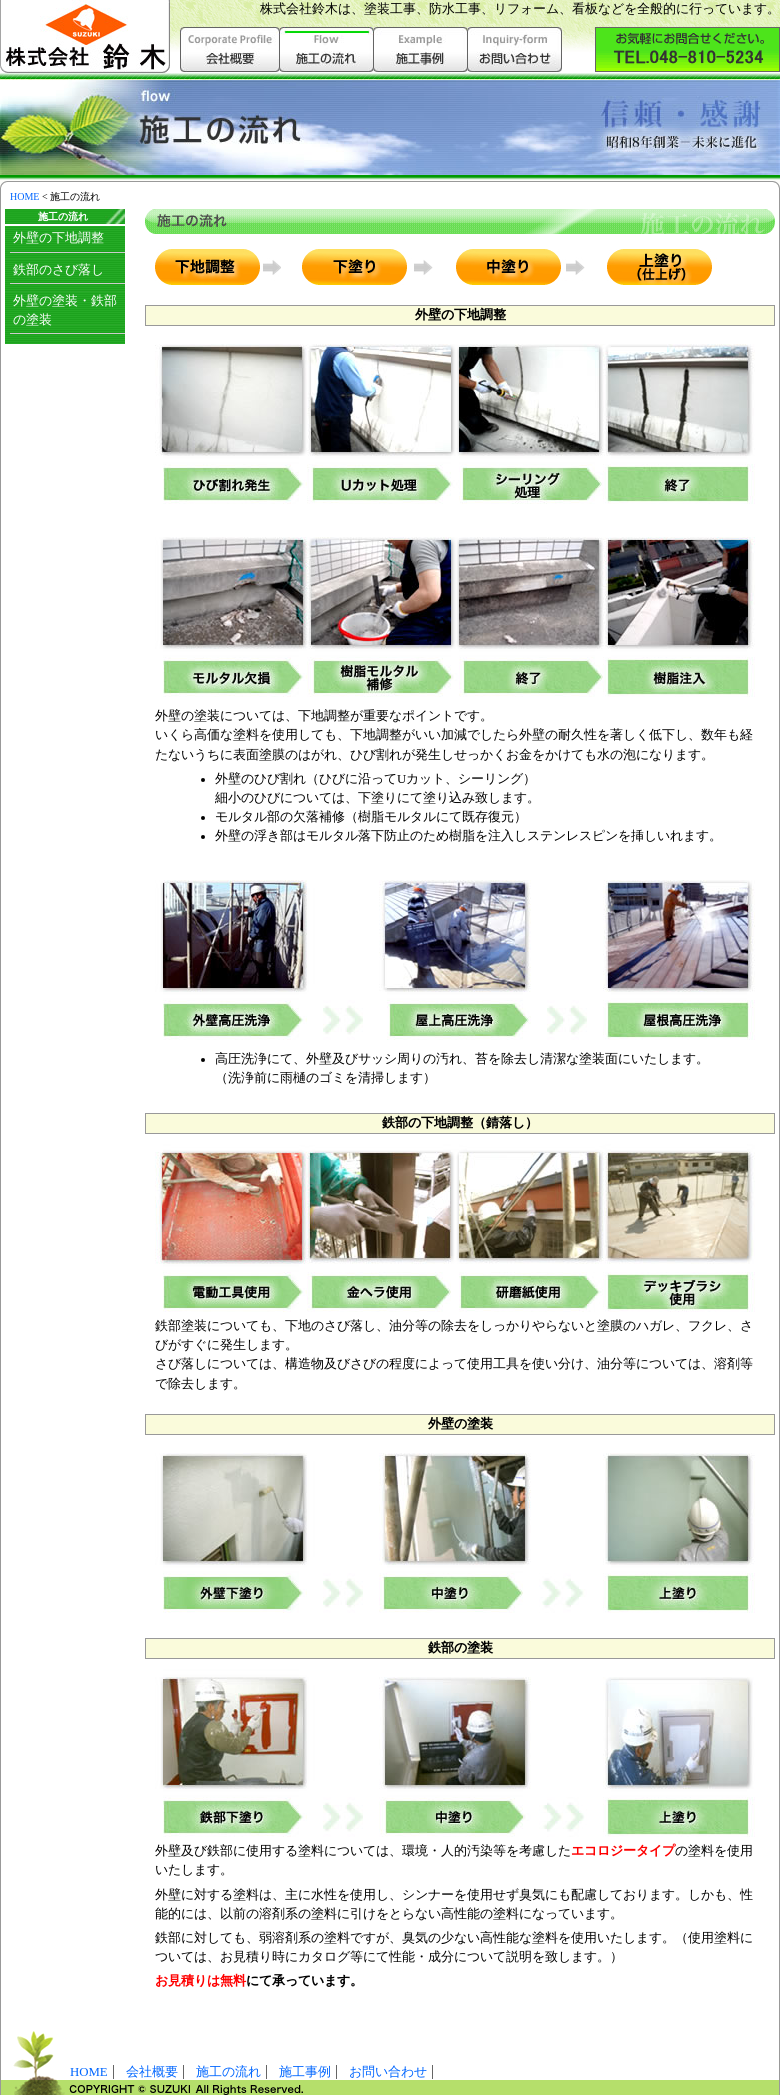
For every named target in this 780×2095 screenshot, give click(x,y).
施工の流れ (228, 2072)
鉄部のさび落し (58, 270)
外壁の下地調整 (58, 238)
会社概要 (230, 49)
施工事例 (421, 49)
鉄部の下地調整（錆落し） (460, 1123)
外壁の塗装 (460, 1424)
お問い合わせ (515, 49)
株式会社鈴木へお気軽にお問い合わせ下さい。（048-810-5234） (687, 49)
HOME (24, 196)
